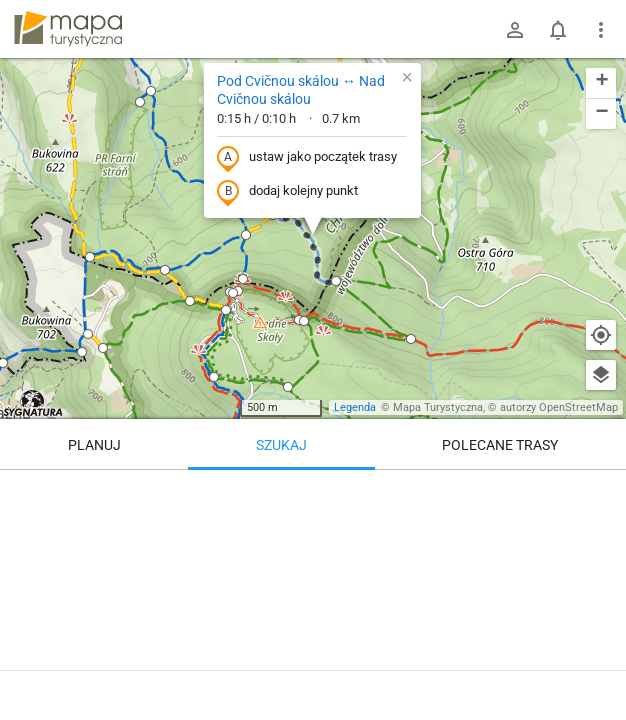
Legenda (355, 407)
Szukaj (281, 445)
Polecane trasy (500, 445)
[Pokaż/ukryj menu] (601, 30)
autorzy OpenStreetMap (559, 407)
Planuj (94, 445)
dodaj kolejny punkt (287, 192)
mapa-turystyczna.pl (68, 29)
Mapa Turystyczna (438, 407)
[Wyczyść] (601, 492)
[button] (140, 102)
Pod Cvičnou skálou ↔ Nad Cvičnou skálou (301, 90)
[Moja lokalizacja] (601, 335)
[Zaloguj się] (515, 30)
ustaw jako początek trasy (307, 158)
